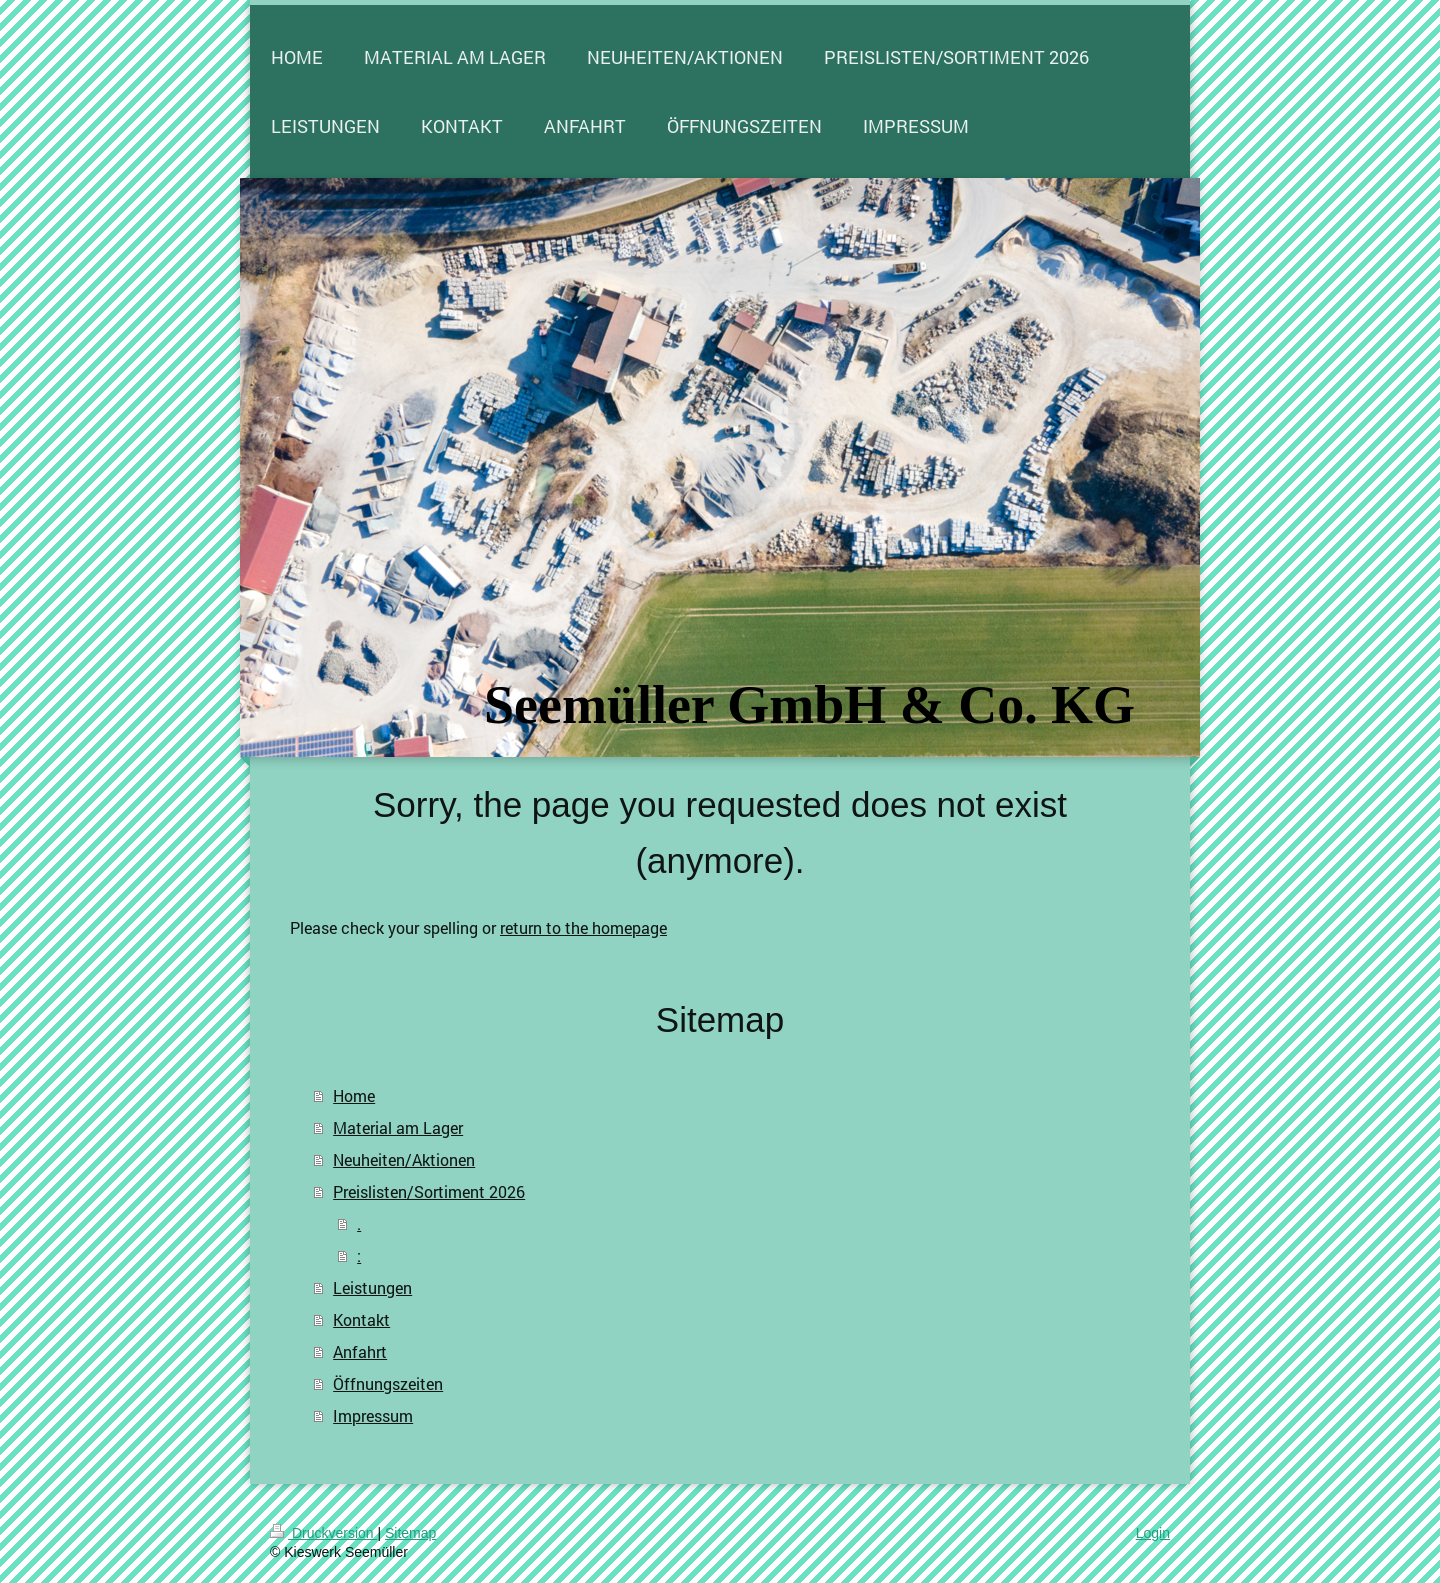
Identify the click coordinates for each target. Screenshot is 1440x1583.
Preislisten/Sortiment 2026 (429, 1191)
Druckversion (323, 1533)
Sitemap (410, 1533)
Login (1153, 1533)
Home (354, 1095)
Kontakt (361, 1319)
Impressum (373, 1415)
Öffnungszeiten (388, 1383)
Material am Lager (398, 1127)
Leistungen (372, 1287)
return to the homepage (583, 927)
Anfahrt (360, 1351)
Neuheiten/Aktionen (404, 1159)
